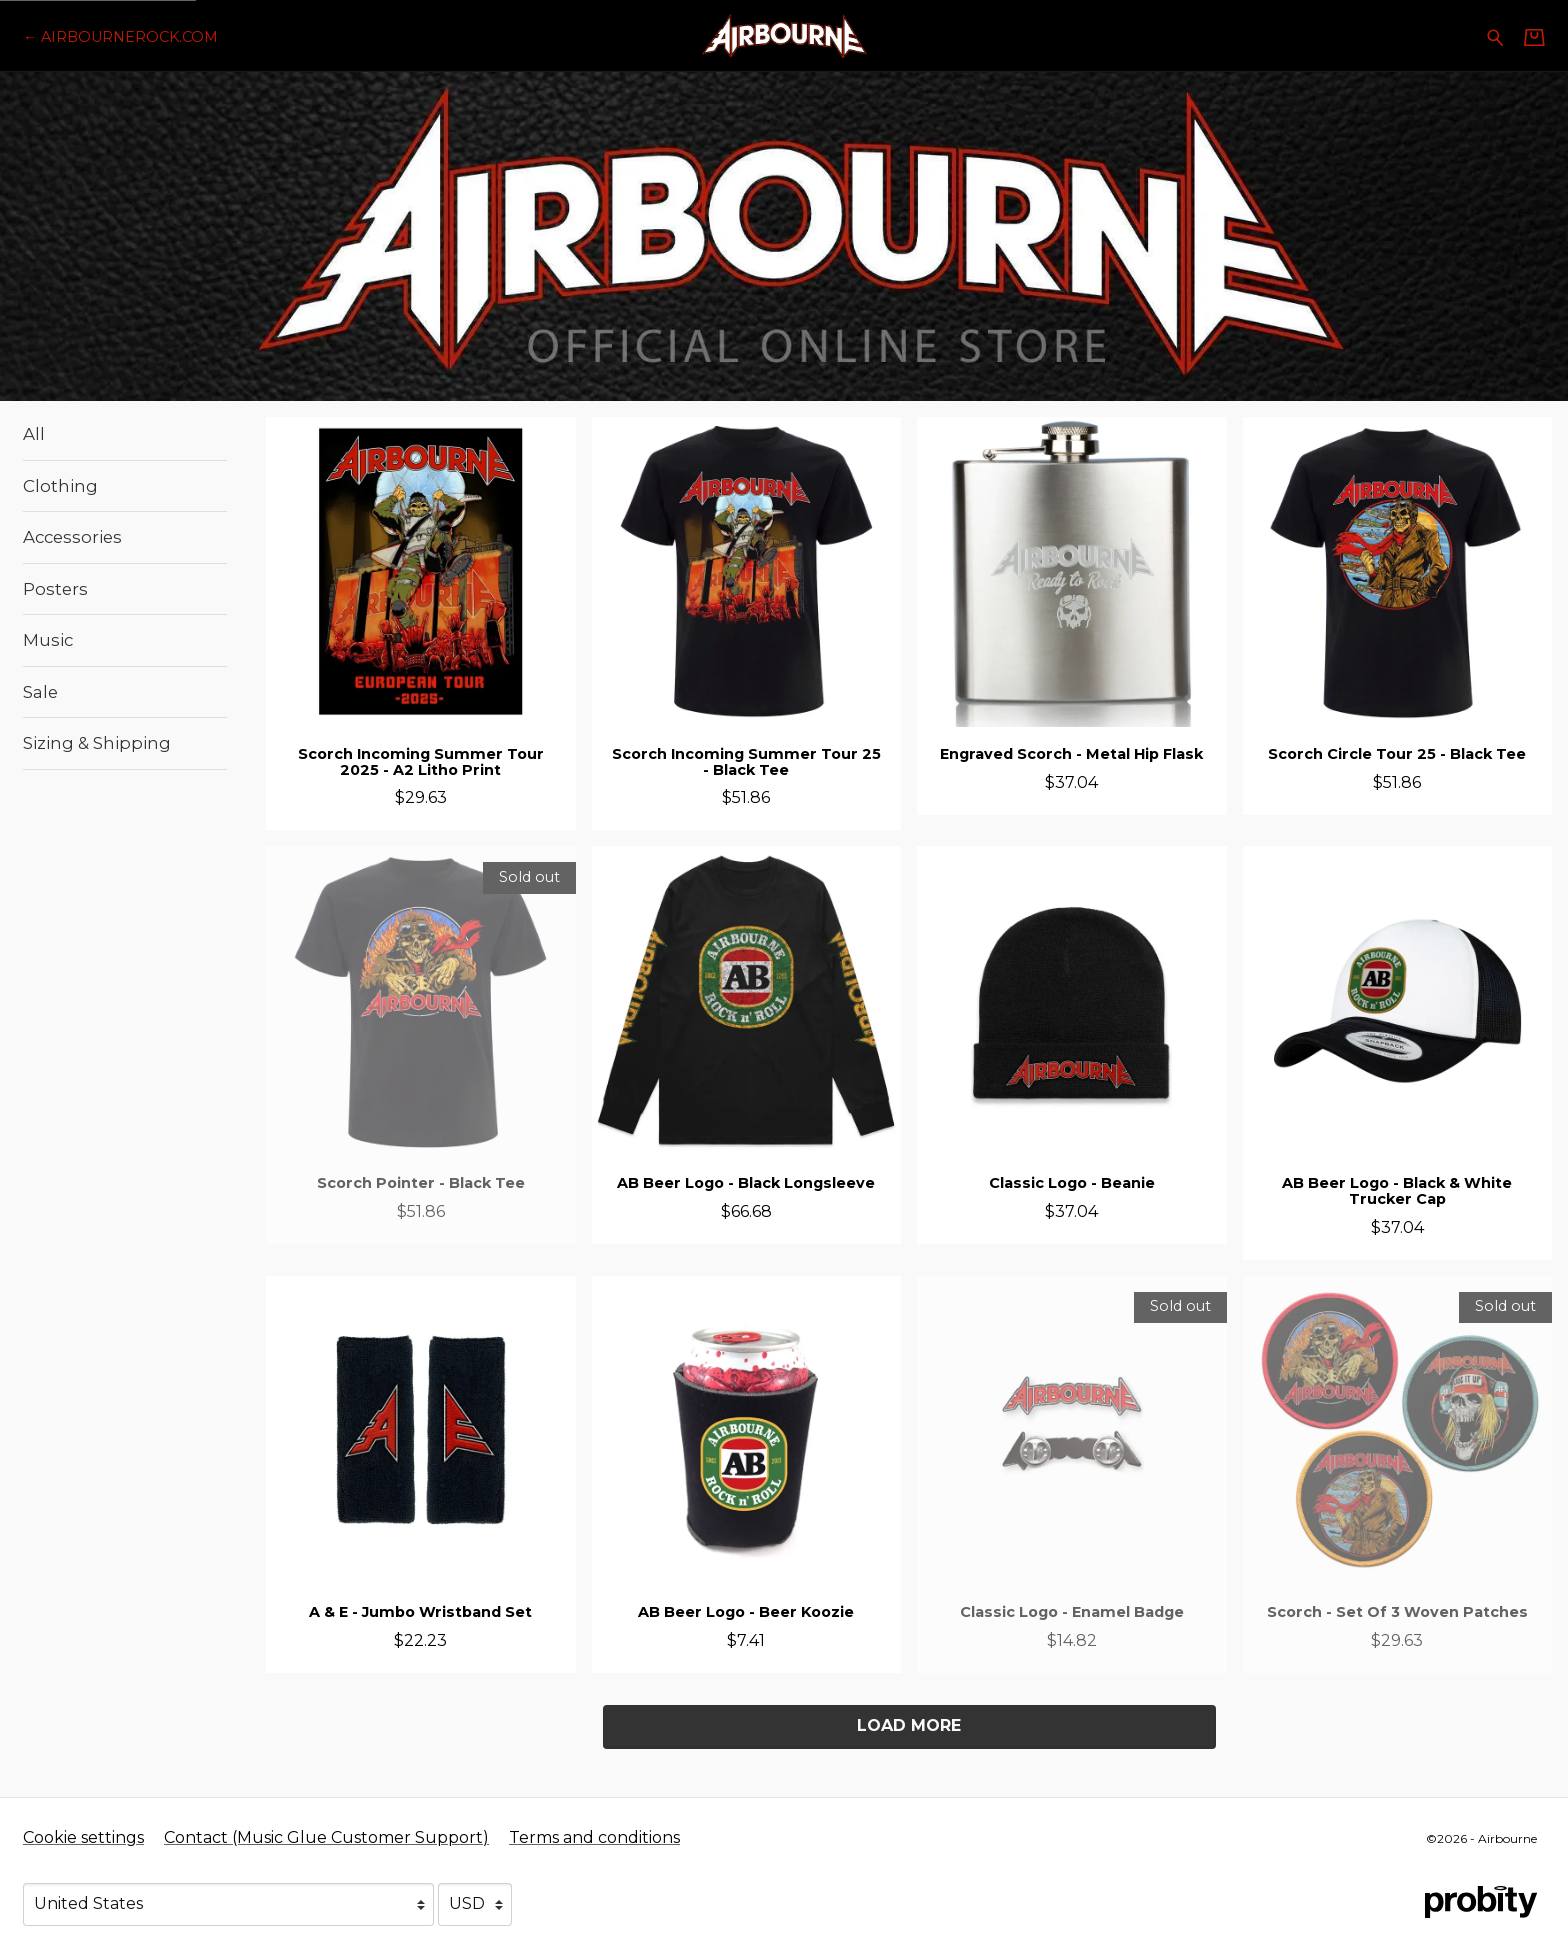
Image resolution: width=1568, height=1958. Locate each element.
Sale (40, 692)
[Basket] (1534, 37)
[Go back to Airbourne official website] (120, 37)
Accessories (72, 537)
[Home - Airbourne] (783, 35)
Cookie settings (83, 1837)
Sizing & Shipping (97, 743)
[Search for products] (1495, 35)
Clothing (60, 486)
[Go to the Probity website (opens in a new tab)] (1481, 1902)
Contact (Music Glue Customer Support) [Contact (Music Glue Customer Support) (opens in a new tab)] (326, 1837)
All (34, 434)
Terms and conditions (594, 1837)
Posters (55, 589)
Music (48, 640)
